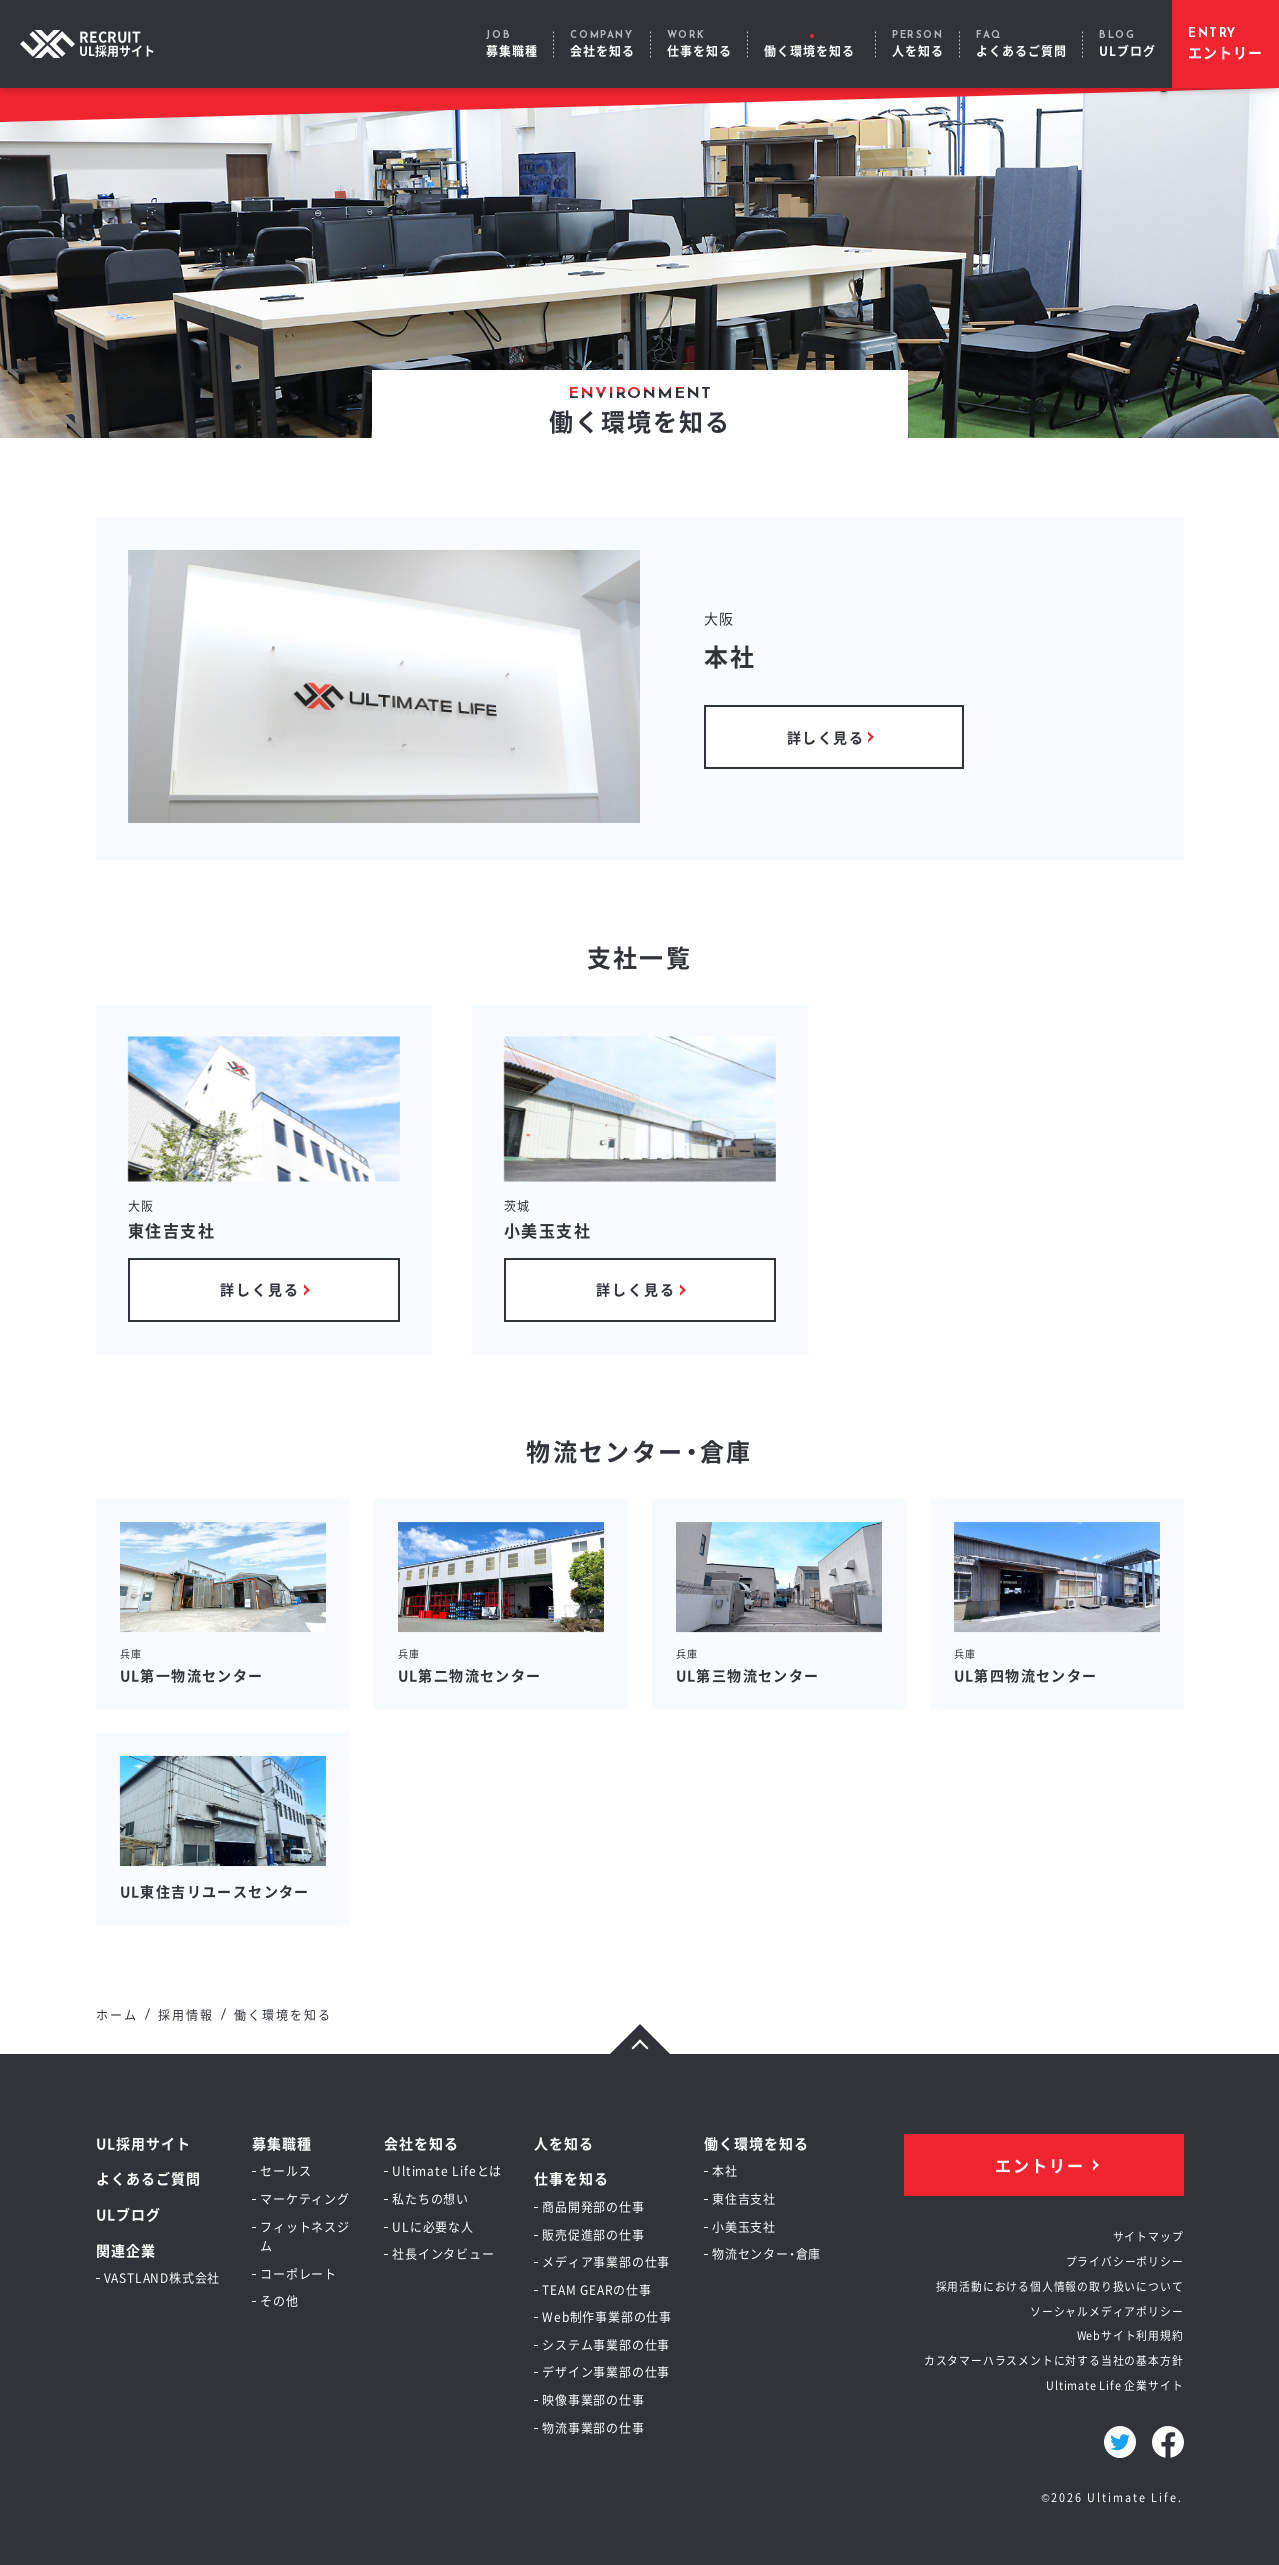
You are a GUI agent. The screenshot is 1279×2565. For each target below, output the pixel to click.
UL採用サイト (143, 2143)
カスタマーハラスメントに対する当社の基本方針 (1054, 2360)
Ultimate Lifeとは (447, 2170)
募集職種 (282, 2143)
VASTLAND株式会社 (162, 2277)
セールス (285, 2170)
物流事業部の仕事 (593, 2427)
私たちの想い (430, 2198)
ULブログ (128, 2214)
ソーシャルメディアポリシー (1106, 2311)
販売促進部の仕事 (593, 2234)
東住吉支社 (744, 2198)
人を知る (564, 2143)
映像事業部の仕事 (593, 2399)
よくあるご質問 (148, 2178)
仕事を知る (571, 2178)
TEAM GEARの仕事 (597, 2289)
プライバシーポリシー (1125, 2261)
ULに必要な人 (433, 2226)
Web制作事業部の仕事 (607, 2316)
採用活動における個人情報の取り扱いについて (1060, 2286)
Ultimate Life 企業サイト (1114, 2385)
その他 (279, 2300)
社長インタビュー (443, 2253)
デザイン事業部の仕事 (606, 2371)
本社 (725, 2170)
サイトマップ (1148, 2236)
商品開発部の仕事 (593, 2206)
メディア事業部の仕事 (606, 2261)
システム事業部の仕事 (606, 2344)
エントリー (1040, 2165)
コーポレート (298, 2273)
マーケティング (305, 2198)
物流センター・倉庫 (766, 2253)
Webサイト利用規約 (1130, 2335)
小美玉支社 (744, 2226)
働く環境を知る (756, 2143)
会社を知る (421, 2143)
